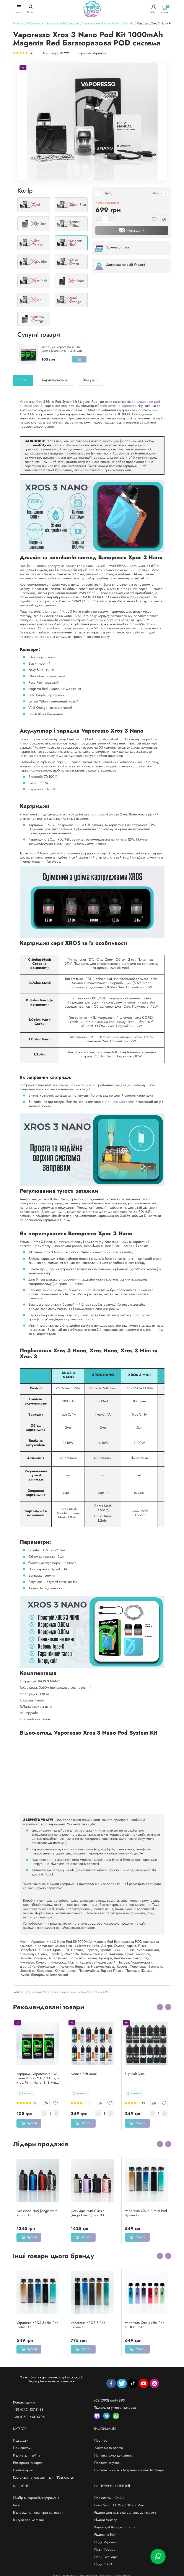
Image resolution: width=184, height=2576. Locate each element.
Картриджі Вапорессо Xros (114, 2527)
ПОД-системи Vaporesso (39, 1992)
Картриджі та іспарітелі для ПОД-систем (43, 2477)
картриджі (98, 814)
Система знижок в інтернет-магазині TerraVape (129, 2470)
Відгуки (90, 380)
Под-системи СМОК (109, 2497)
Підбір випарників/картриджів (36, 2497)
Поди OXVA (103, 2564)
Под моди (20, 2440)
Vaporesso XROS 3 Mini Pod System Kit (146, 2213)
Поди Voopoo (105, 2549)
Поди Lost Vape (106, 2556)
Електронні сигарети (28, 2462)
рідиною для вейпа (120, 1101)
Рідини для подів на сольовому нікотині (125, 2512)
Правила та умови (107, 2462)
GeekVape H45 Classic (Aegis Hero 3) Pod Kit (87, 2213)
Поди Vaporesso (106, 2542)
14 (35, 2103)
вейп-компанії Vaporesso (118, 405)
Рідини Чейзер (105, 2519)
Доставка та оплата (108, 2447)
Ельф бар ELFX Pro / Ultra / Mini (119, 2505)
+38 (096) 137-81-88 (28, 2409)
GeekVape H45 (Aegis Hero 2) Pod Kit (36, 2213)
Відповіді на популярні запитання (38, 2512)
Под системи (23, 2447)
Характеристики (55, 380)
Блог (16, 2505)
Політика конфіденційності (114, 2455)
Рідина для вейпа (26, 2455)
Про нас (100, 2440)
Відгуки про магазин (28, 2519)
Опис (23, 380)
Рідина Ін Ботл (105, 2534)
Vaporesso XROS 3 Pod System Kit (88, 2325)
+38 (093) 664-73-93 (109, 2400)
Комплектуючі (23, 2470)
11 (89, 2103)
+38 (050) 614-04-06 (29, 2416)
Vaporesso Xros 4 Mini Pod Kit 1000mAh (144, 2325)
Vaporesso (100, 53)
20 (143, 2103)
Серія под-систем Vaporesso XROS (86, 1992)
